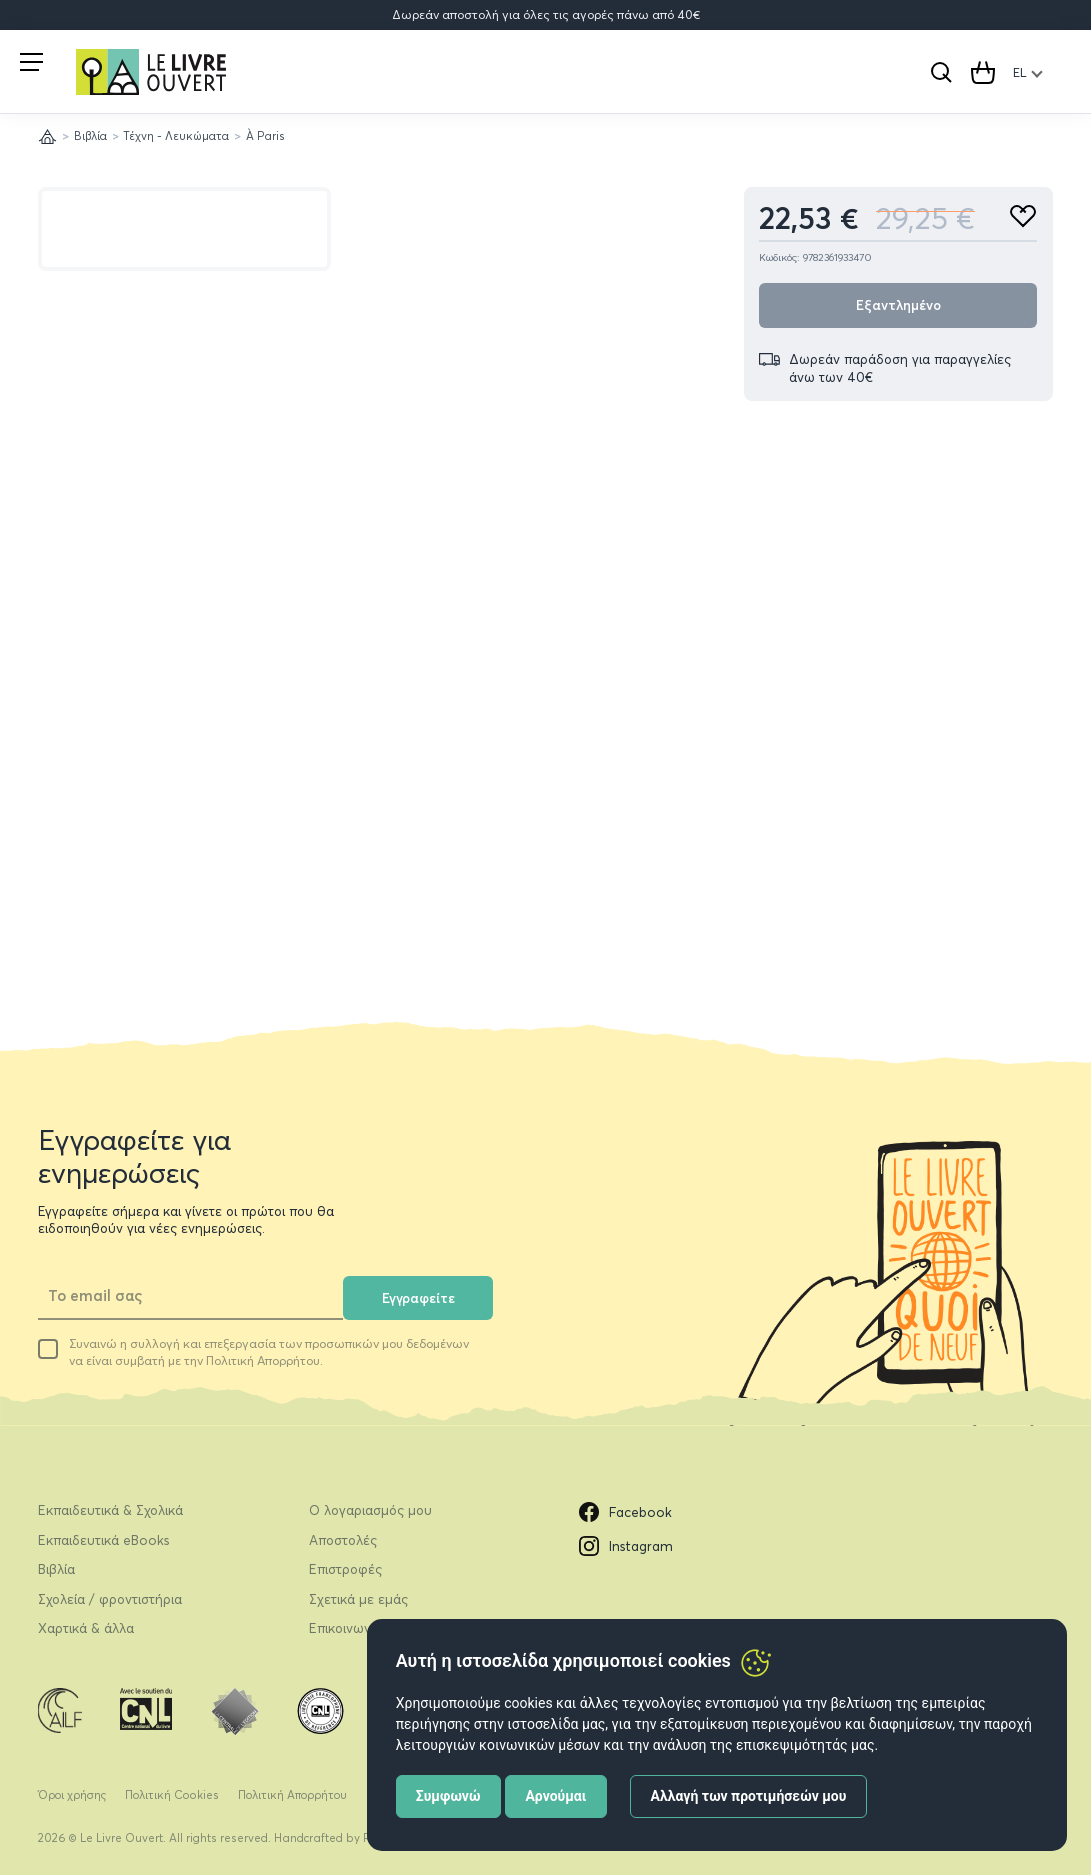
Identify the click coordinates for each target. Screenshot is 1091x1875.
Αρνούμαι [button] (555, 1796)
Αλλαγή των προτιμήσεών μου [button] (749, 1796)
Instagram (626, 1546)
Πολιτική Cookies (172, 1795)
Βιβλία (90, 136)
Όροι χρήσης (72, 1795)
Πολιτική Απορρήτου (292, 1795)
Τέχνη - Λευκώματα (176, 136)
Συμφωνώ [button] (448, 1796)
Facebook (625, 1512)
